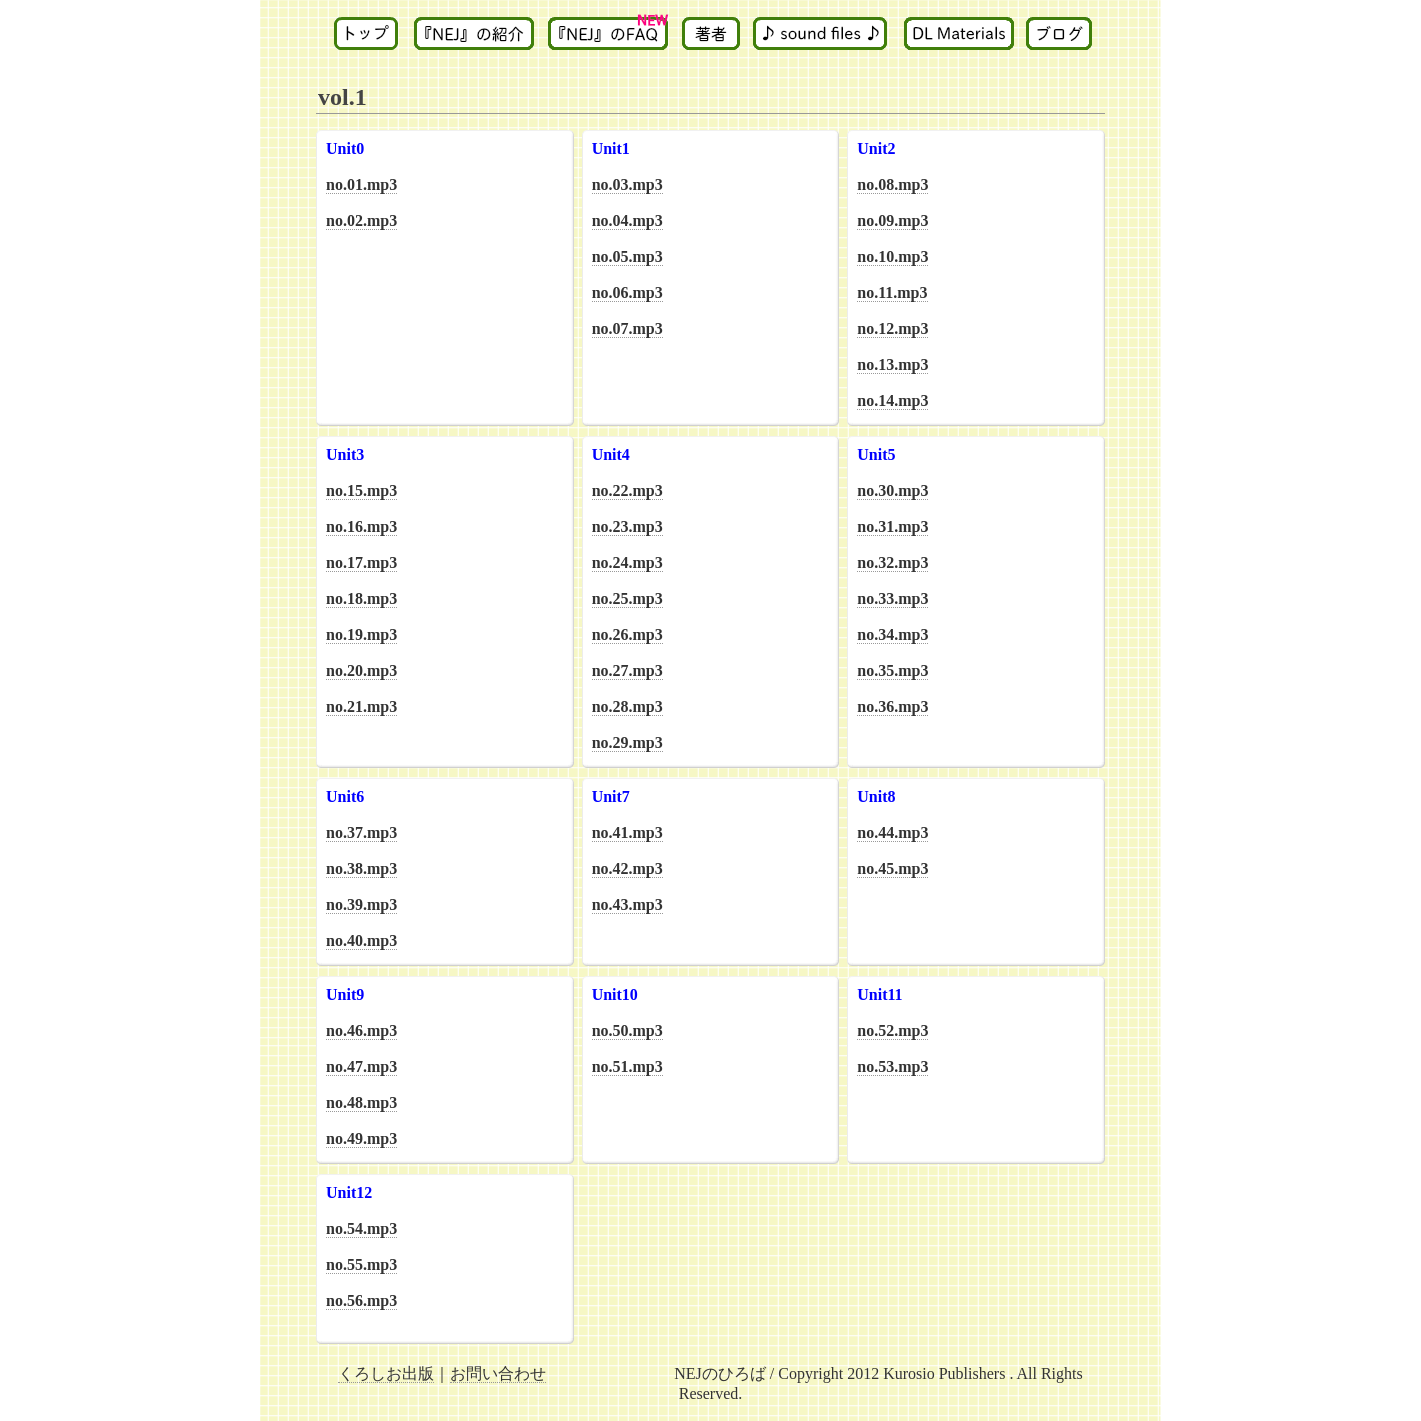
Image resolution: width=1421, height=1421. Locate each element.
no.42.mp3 (627, 868)
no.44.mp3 (892, 832)
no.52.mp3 (892, 1030)
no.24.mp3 (627, 562)
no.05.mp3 (627, 256)
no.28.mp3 (627, 706)
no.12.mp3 (892, 328)
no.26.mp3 (627, 634)
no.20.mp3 (361, 670)
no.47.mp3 (361, 1066)
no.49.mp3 (361, 1138)
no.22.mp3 (627, 490)
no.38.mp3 (361, 868)
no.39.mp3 (361, 904)
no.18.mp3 (361, 598)
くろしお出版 (386, 1373)
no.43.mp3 (627, 904)
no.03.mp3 (627, 184)
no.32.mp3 (892, 562)
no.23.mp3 (627, 526)
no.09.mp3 (892, 220)
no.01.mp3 (361, 184)
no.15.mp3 (361, 490)
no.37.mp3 (361, 832)
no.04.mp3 (627, 220)
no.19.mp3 (361, 634)
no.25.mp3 (627, 598)
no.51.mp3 (627, 1066)
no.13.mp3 (892, 364)
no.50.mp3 (627, 1030)
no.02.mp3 (361, 220)
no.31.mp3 (892, 526)
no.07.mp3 (627, 328)
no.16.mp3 (361, 526)
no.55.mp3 (361, 1264)
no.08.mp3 (892, 184)
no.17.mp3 (361, 562)
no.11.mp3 (892, 292)
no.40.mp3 (361, 940)
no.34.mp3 (892, 634)
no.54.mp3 (361, 1228)
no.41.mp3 (627, 832)
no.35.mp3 (892, 670)
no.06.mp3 (627, 292)
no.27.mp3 (627, 670)
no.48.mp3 (361, 1102)
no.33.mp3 (892, 598)
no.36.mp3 (892, 706)
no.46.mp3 (361, 1030)
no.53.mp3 (892, 1066)
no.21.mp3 (361, 706)
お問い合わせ (498, 1373)
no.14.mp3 (892, 400)
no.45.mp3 (892, 868)
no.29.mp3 (627, 742)
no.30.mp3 (892, 490)
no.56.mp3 (361, 1300)
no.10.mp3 (892, 256)
